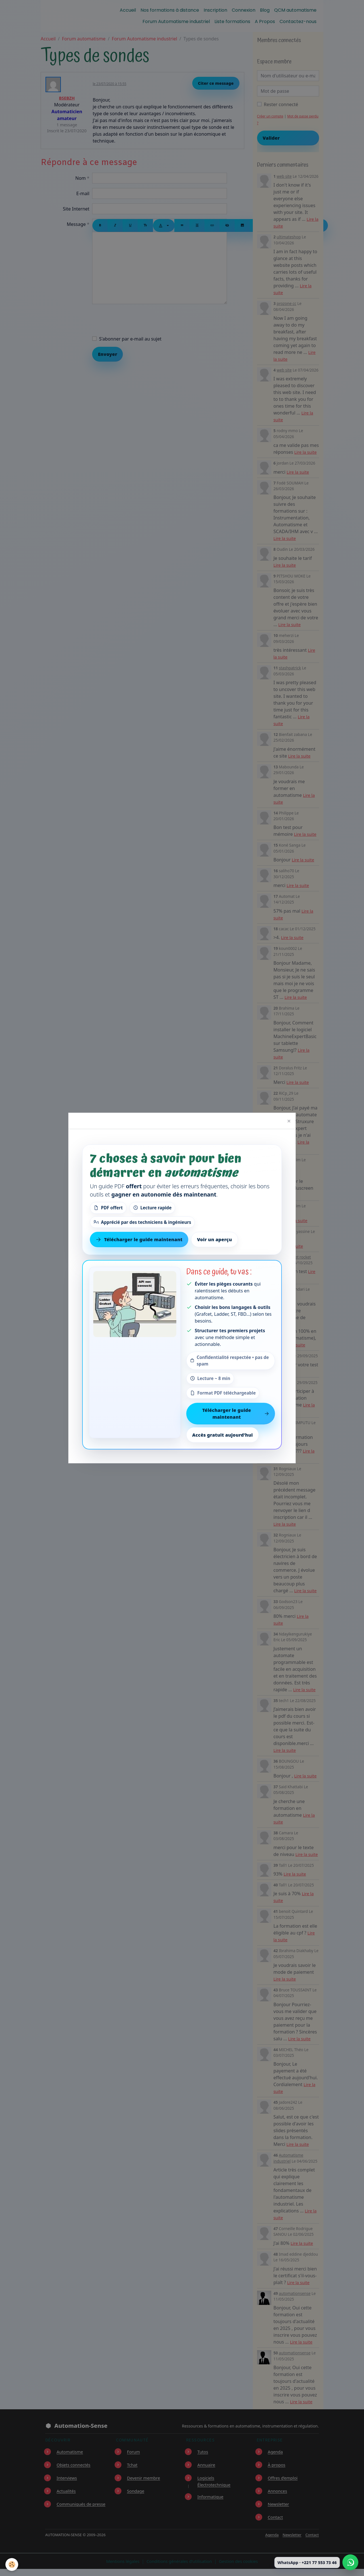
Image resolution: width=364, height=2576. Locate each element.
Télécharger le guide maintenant (235, 1413)
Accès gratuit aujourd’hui (222, 1435)
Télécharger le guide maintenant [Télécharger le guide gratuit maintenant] (139, 1239)
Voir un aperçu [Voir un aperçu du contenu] (214, 1239)
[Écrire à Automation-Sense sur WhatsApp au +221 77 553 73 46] (350, 2562)
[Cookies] (12, 2564)
